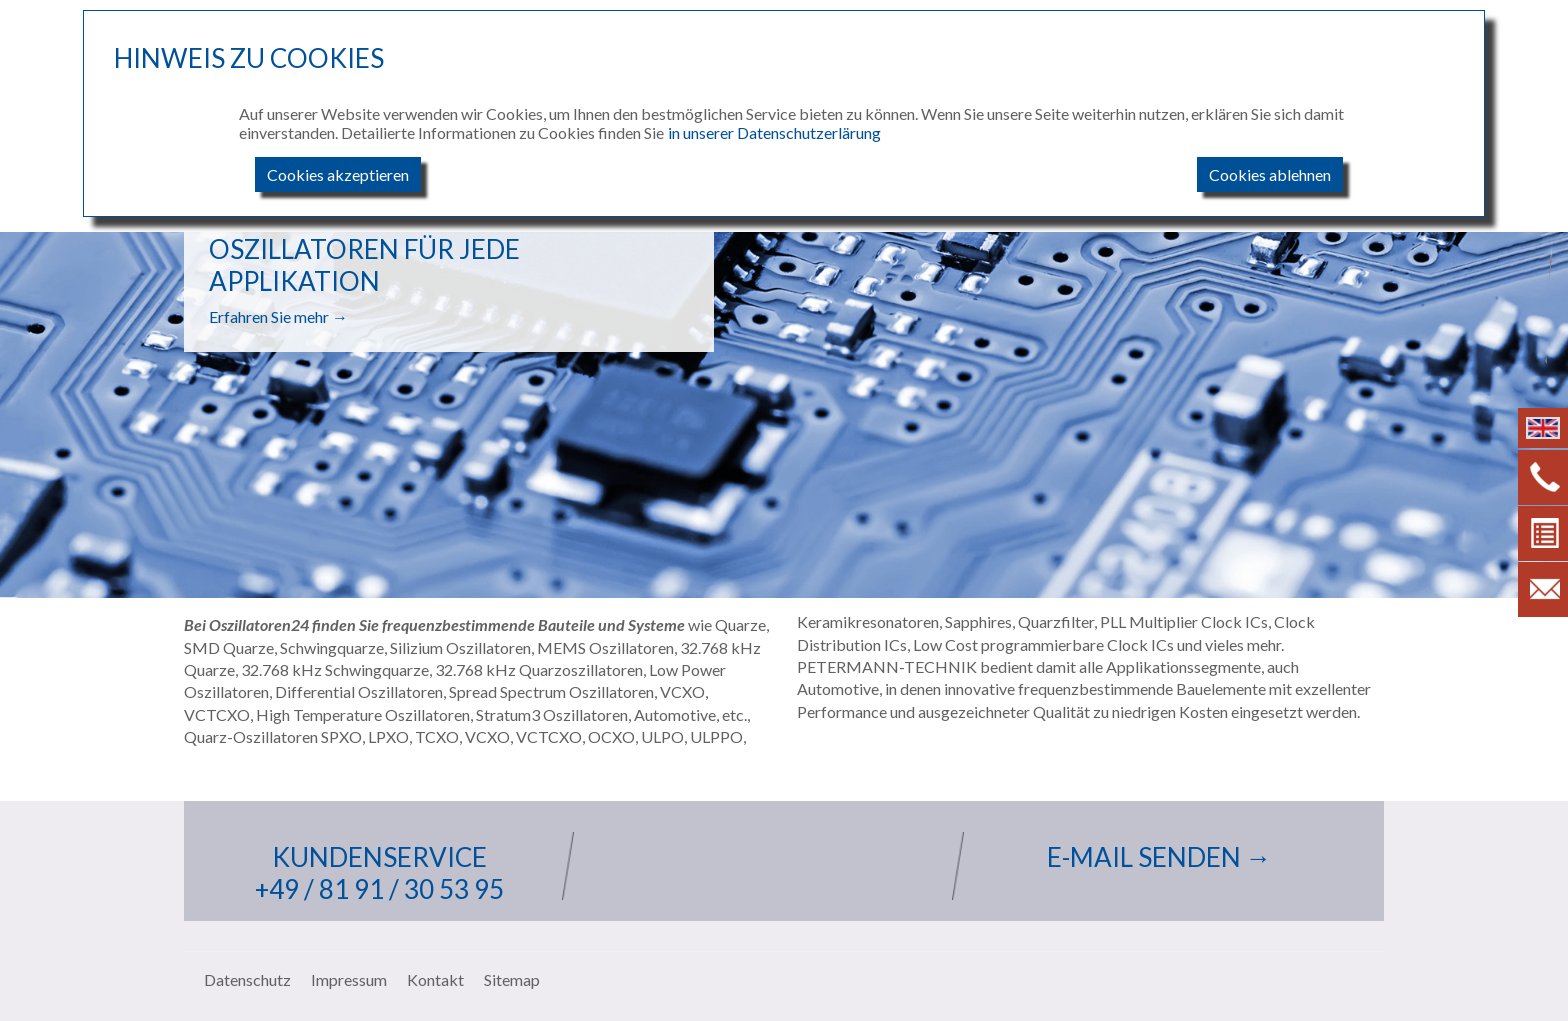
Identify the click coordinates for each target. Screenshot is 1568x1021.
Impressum (349, 979)
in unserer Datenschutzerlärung (774, 132)
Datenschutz (247, 979)
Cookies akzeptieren (338, 174)
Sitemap (512, 979)
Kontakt (435, 979)
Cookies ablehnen (1270, 174)
